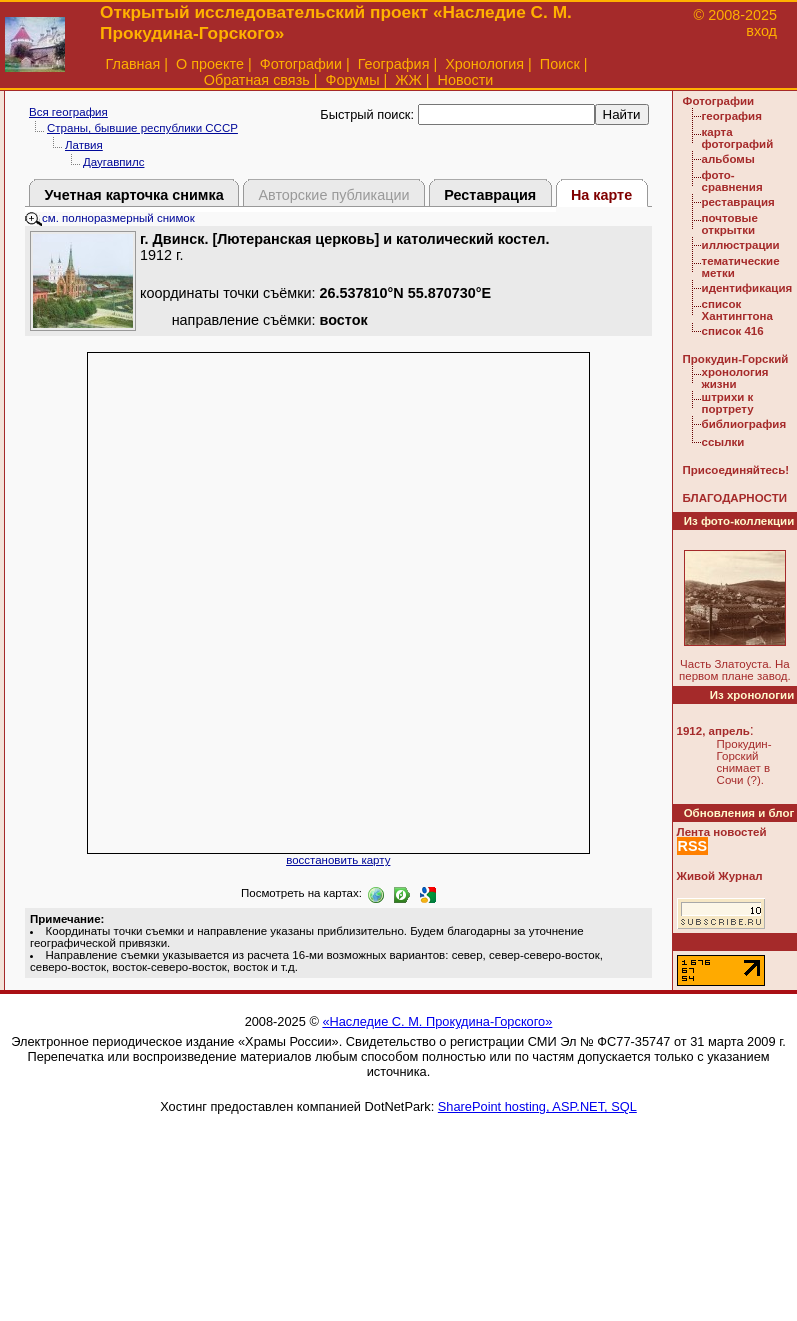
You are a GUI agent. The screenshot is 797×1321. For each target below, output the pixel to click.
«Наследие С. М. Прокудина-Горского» (437, 1021)
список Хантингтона (737, 310)
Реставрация (490, 195)
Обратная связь (257, 80)
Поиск (560, 64)
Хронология (484, 64)
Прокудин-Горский (736, 359)
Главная (133, 64)
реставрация (738, 202)
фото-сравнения (732, 181)
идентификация (747, 288)
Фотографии (301, 64)
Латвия (84, 145)
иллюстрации (741, 245)
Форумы (352, 80)
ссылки (723, 442)
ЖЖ (408, 80)
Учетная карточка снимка (133, 195)
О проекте (210, 64)
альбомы (728, 159)
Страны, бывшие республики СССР (142, 128)
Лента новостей (722, 832)
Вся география (68, 112)
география (732, 116)
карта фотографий (738, 138)
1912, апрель (713, 731)
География (394, 64)
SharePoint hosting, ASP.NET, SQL (537, 1106)
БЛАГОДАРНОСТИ (735, 498)
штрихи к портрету (728, 403)
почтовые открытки (730, 224)
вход (761, 31)
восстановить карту (338, 860)
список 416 (733, 331)
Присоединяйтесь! (736, 470)
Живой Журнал (720, 876)
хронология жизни (735, 378)
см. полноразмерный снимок (110, 218)
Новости (466, 80)
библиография (744, 424)
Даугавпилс (113, 162)
